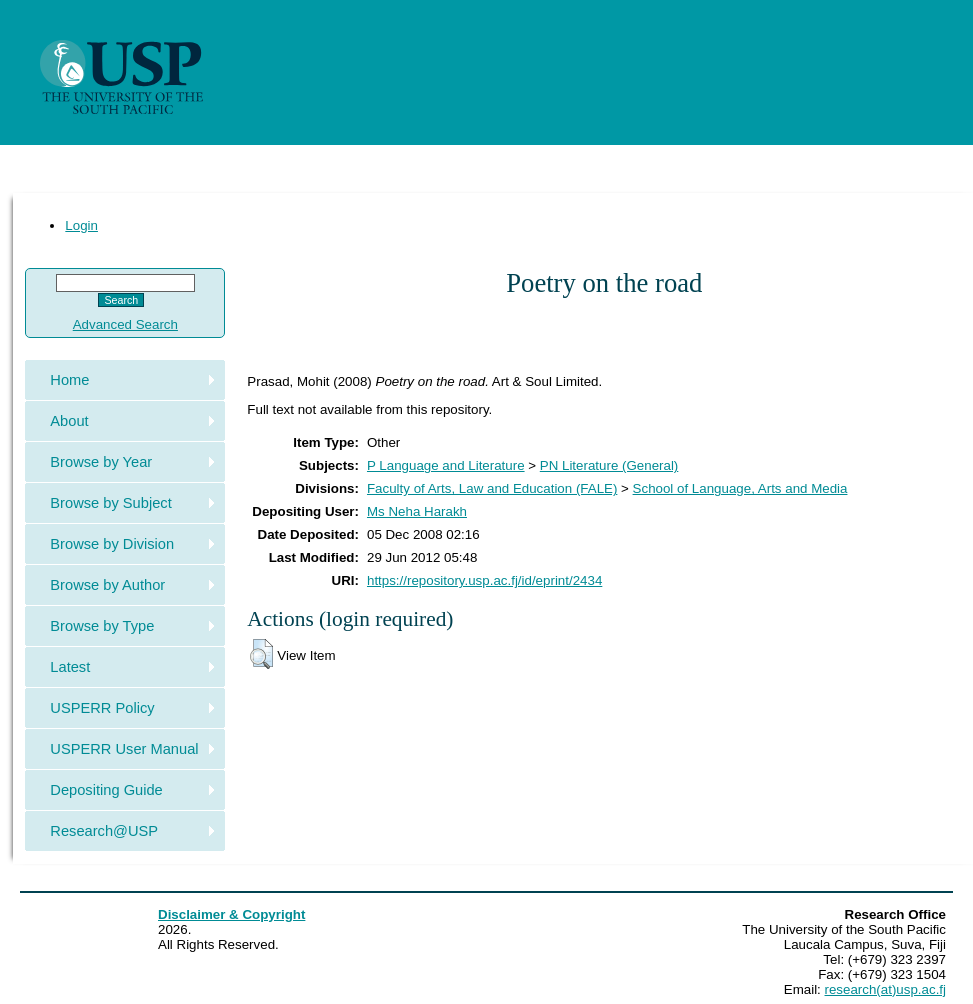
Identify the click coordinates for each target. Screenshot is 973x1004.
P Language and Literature (446, 465)
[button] (261, 654)
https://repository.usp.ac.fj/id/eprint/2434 (484, 580)
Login (81, 225)
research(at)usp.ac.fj (885, 989)
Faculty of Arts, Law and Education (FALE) (492, 488)
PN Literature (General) (609, 465)
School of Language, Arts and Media (740, 488)
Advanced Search (125, 324)
